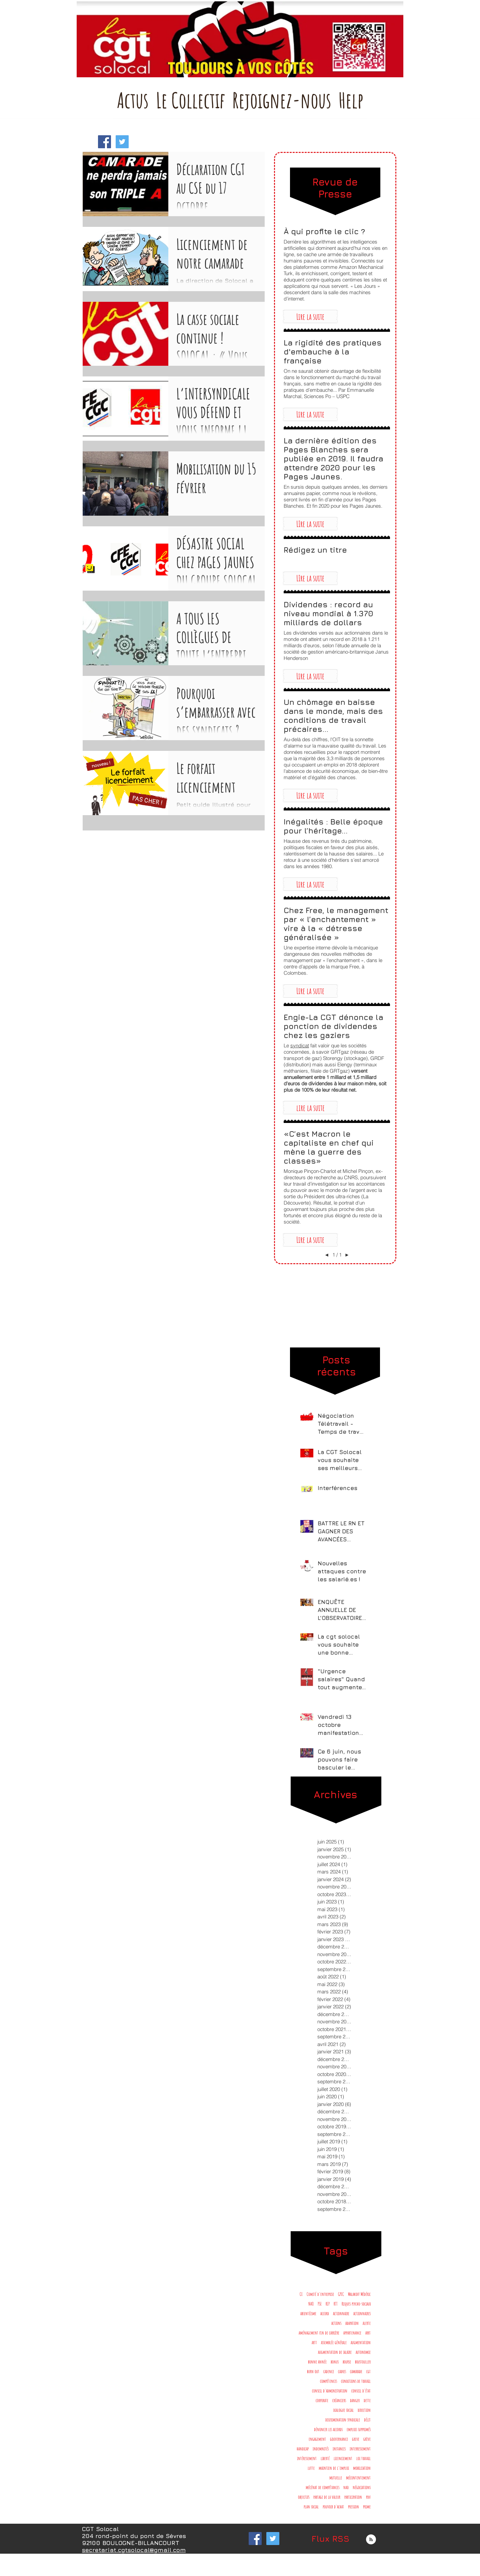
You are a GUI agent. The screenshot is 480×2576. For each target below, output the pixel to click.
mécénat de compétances (322, 2487)
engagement (317, 2439)
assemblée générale (334, 2342)
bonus (335, 2361)
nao (346, 2487)
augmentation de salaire (335, 2352)
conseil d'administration (329, 2390)
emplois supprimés (359, 2429)
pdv (368, 2497)
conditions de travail (356, 2381)
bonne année (317, 2361)
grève (367, 2439)
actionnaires (362, 2313)
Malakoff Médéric (359, 2294)
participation (353, 2497)
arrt (368, 2332)
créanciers (339, 2400)
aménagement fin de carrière (319, 2332)
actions (336, 2323)
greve (355, 2439)
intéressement (307, 2458)
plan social (311, 2506)
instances (339, 2448)
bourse (347, 2361)
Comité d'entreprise (320, 2294)
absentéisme (308, 2313)
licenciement (343, 2458)
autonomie (363, 2352)
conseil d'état (361, 2390)
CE (301, 2294)
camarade (356, 2371)
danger (355, 2400)
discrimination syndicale (342, 2419)
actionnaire (341, 2313)
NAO (311, 2304)
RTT (336, 2304)
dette (367, 2400)
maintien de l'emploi (334, 2468)
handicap (303, 2448)
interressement (360, 2448)
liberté (325, 2458)
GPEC (341, 2294)
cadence (328, 2371)
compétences (328, 2381)
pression (353, 2506)
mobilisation (362, 2468)
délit (367, 2419)
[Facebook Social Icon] (104, 141)
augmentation (361, 2342)
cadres (342, 2371)
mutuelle (335, 2477)
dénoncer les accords (328, 2429)
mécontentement (358, 2477)
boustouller (363, 2361)
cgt (368, 2371)
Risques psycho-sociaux (356, 2304)
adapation (352, 2323)
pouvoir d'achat (333, 2506)
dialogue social (343, 2410)
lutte (311, 2468)
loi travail (363, 2458)
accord (324, 2313)
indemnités (321, 2448)
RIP (328, 2304)
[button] (310, 316)
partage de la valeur (326, 2497)
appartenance (352, 2332)
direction (364, 2410)
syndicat (299, 1045)
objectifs (303, 2497)
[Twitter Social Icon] (122, 141)
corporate (322, 2400)
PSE (320, 2304)
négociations (362, 2487)
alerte (367, 2323)
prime (367, 2506)
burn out (313, 2371)
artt (314, 2342)
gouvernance (339, 2439)
